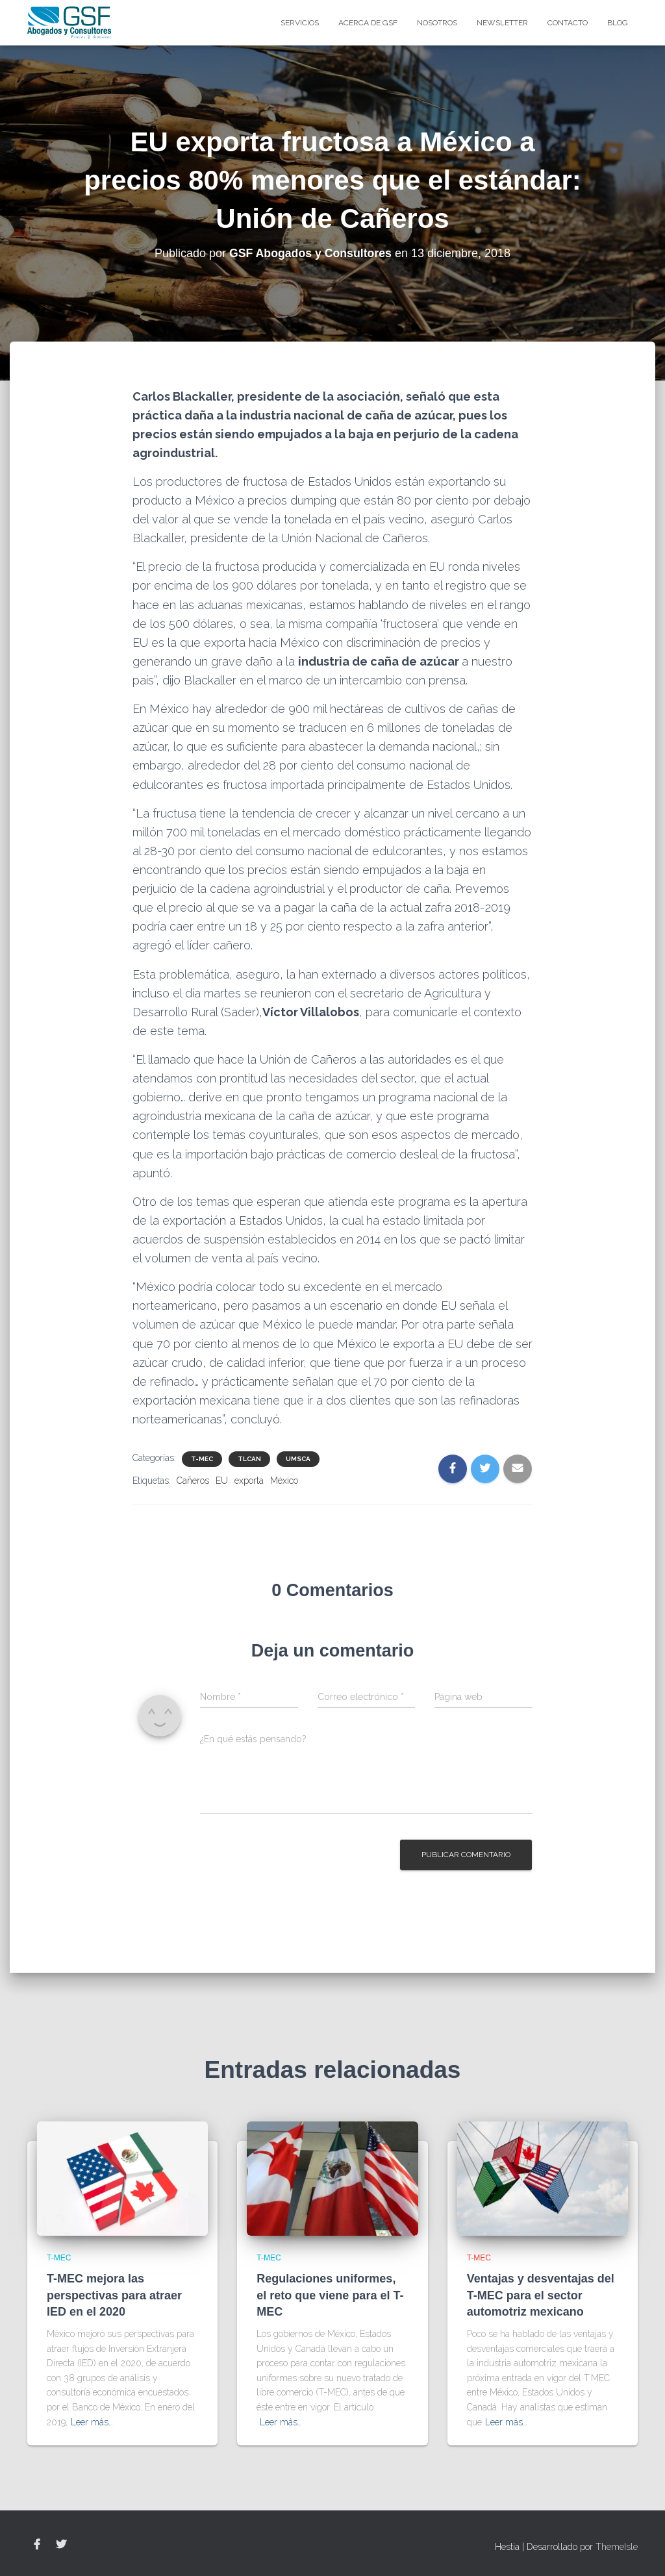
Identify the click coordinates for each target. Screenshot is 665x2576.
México (284, 1480)
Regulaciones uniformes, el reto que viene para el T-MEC (330, 2295)
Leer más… (92, 2422)
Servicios (300, 22)
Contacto (567, 22)
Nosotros (437, 22)
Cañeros (193, 1480)
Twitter (61, 2545)
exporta (249, 1480)
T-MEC (202, 1458)
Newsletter (502, 22)
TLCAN (249, 1458)
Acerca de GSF (367, 22)
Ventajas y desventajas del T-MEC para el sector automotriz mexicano (540, 2295)
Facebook (37, 2545)
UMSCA (298, 1458)
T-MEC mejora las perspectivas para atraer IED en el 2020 (114, 2295)
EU (222, 1480)
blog (617, 22)
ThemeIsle (617, 2547)
